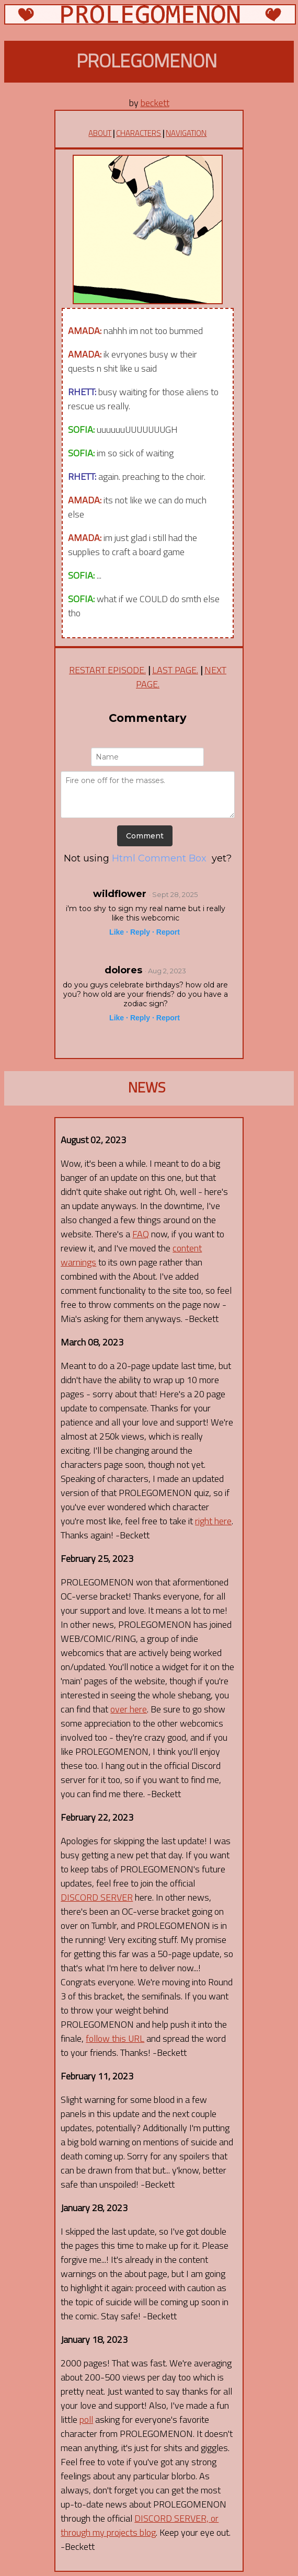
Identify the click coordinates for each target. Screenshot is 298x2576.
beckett (155, 103)
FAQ (140, 1234)
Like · (118, 932)
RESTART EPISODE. (107, 670)
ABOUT (99, 133)
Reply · (142, 932)
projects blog (131, 2532)
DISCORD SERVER (97, 1897)
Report (168, 932)
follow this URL (115, 2038)
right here (213, 1521)
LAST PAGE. (175, 670)
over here (128, 1709)
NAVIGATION (186, 133)
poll (86, 2419)
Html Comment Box (159, 858)
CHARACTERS (138, 133)
